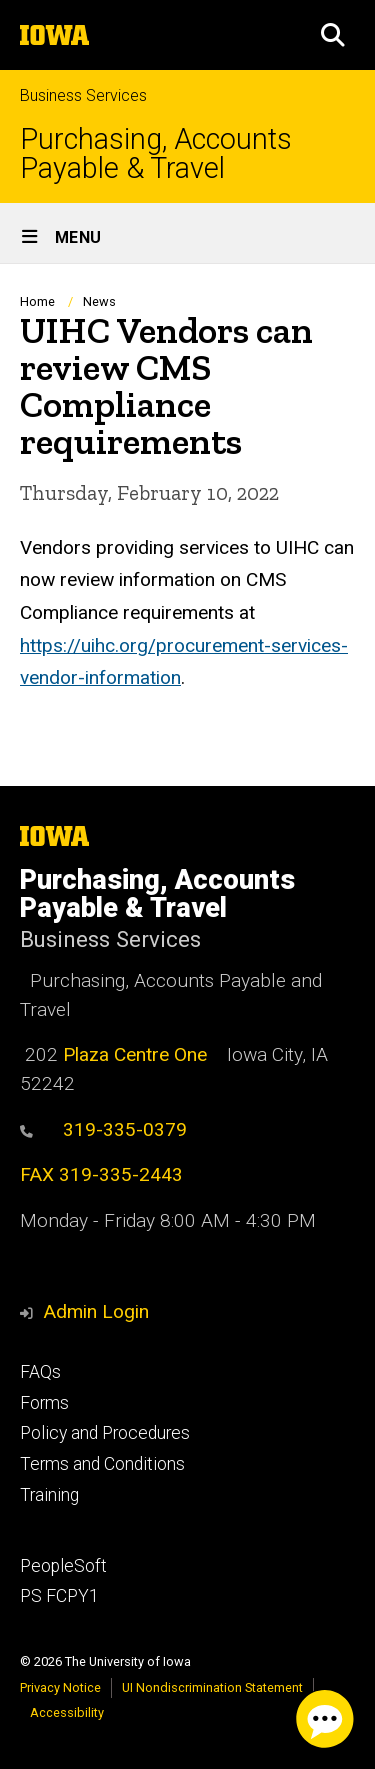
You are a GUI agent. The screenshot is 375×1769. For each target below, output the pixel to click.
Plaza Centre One (135, 1054)
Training (49, 1495)
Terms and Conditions (102, 1464)
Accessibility (67, 1712)
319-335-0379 (103, 1129)
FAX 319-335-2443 (101, 1174)
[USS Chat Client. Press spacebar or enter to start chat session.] (325, 1719)
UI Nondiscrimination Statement (212, 1687)
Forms (44, 1403)
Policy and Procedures (105, 1433)
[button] (333, 35)
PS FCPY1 (59, 1596)
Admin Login (96, 1311)
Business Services (83, 95)
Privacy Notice (60, 1687)
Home (37, 301)
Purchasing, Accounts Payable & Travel (156, 154)
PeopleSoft (63, 1566)
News (99, 301)
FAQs (40, 1372)
